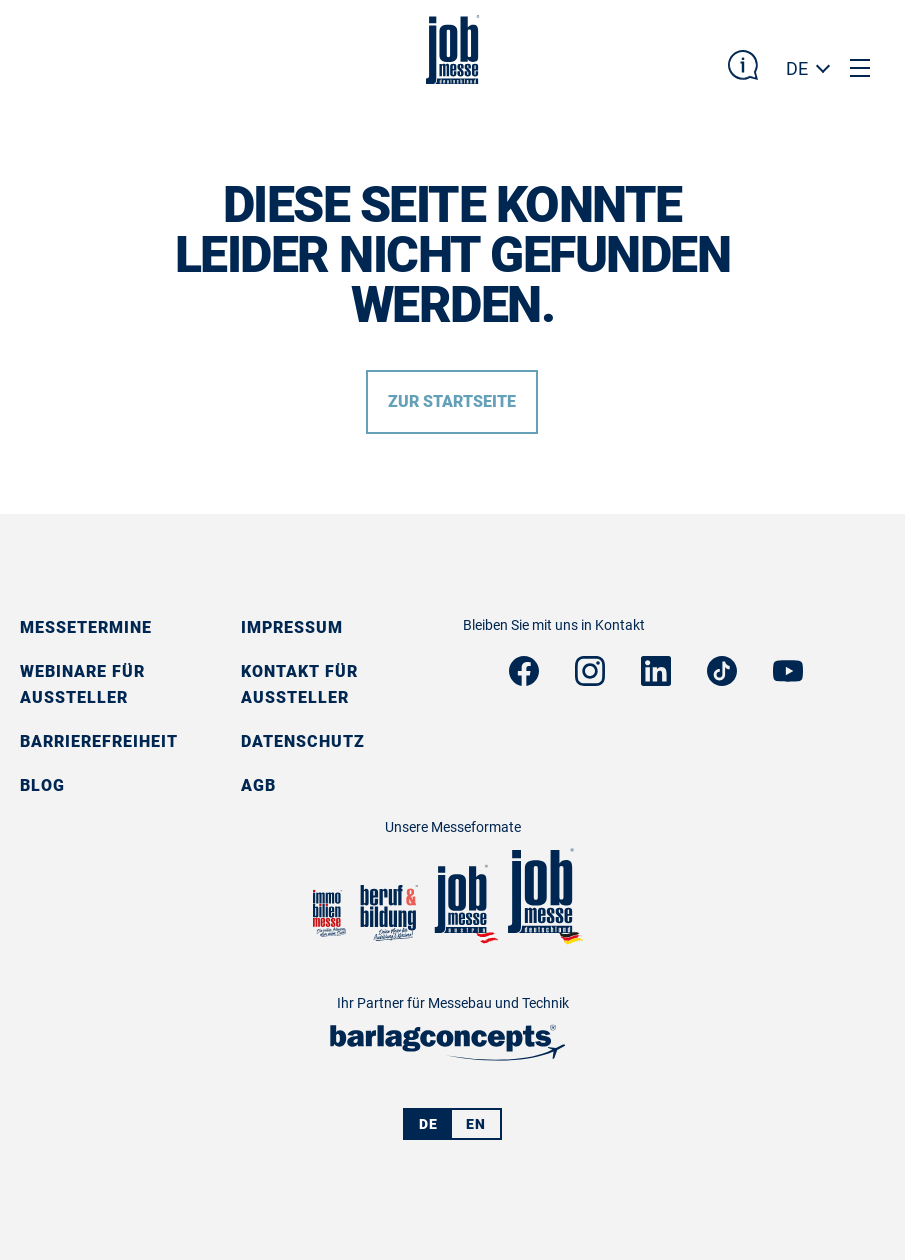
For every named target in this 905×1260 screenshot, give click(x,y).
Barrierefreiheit (99, 741)
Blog (42, 785)
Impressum (292, 627)
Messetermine (86, 627)
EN (476, 1124)
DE (797, 68)
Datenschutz (303, 741)
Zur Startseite (452, 401)
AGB (258, 785)
